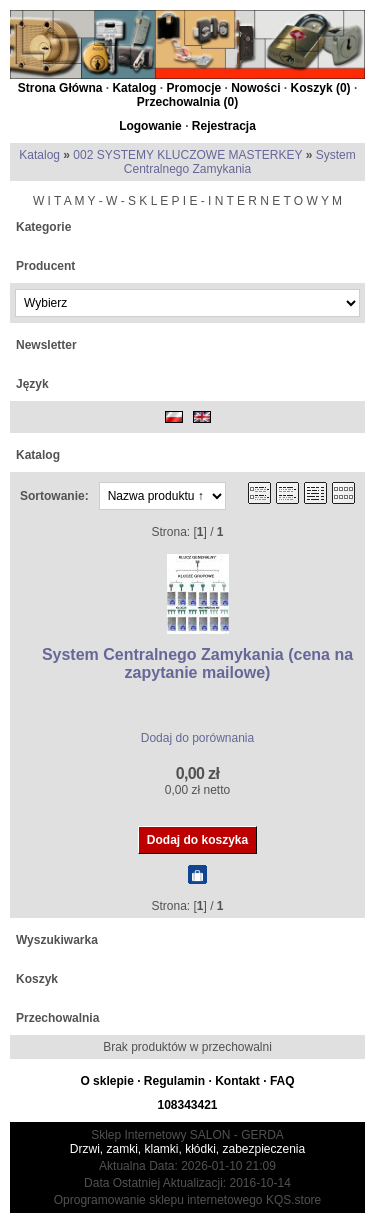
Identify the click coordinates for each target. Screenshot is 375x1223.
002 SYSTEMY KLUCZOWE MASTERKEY (187, 155)
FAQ (282, 1081)
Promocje (193, 88)
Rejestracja (224, 126)
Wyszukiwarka (57, 940)
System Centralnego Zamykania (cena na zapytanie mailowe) (197, 663)
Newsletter (46, 345)
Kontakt (237, 1081)
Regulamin (174, 1081)
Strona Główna (60, 88)
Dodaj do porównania (197, 738)
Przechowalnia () (187, 102)
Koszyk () (321, 88)
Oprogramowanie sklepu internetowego (158, 1200)
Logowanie (150, 126)
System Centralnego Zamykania (240, 162)
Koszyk (37, 979)
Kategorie (43, 227)
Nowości (255, 88)
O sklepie (106, 1081)
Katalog (134, 88)
